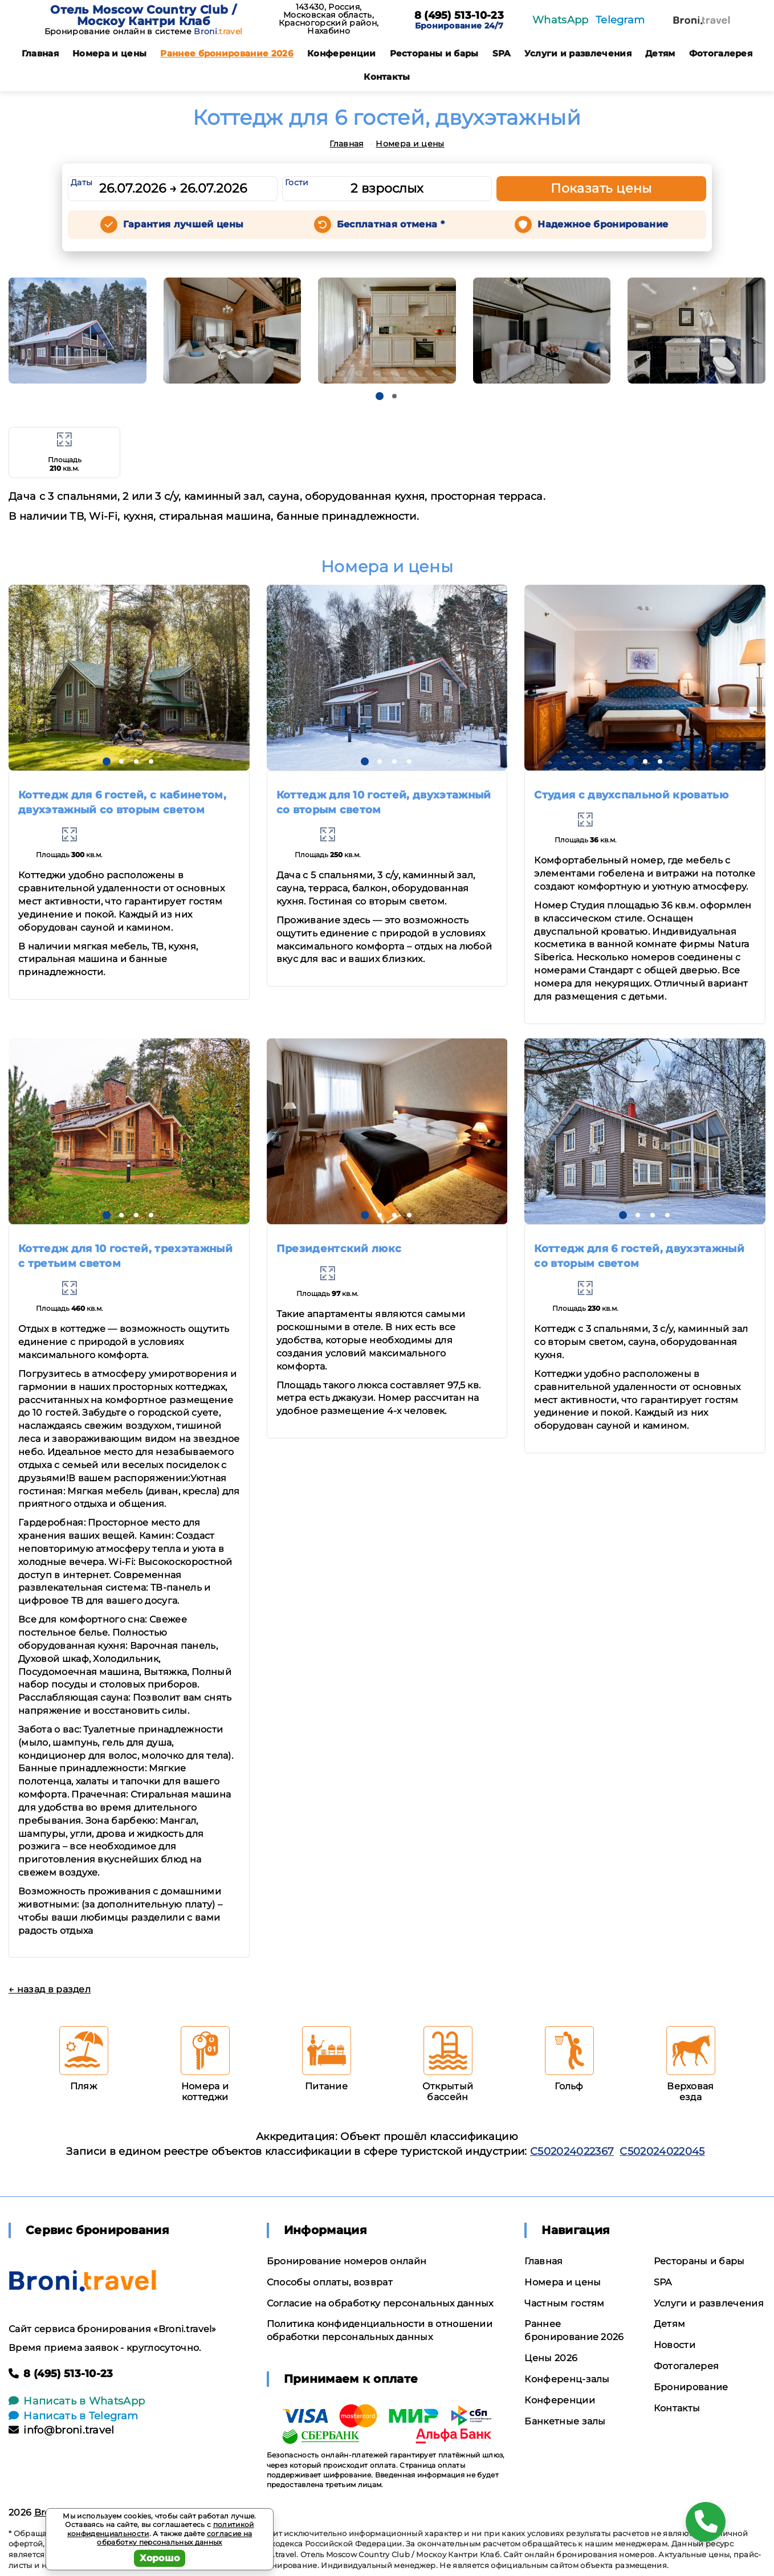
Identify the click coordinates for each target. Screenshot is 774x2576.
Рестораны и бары (434, 53)
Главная (40, 53)
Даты (81, 182)
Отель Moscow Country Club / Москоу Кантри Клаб (143, 15)
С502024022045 (662, 2151)
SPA (501, 53)
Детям (660, 53)
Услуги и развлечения (578, 53)
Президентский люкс (339, 1248)
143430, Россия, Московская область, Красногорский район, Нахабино (328, 19)
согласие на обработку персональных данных (174, 2538)
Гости (297, 182)
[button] (380, 396)
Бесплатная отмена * (391, 224)
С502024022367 (572, 2151)
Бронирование (691, 2387)
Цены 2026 (550, 2358)
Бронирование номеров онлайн (347, 2261)
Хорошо (160, 2558)
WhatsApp (560, 20)
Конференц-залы (566, 2379)
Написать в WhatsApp (77, 2401)
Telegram (620, 20)
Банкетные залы (564, 2421)
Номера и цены (109, 53)
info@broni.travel (62, 2430)
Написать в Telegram (73, 2416)
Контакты (387, 76)
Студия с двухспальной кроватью (631, 795)
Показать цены (601, 188)
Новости (674, 2344)
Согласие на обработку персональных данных (380, 2303)
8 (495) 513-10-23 (459, 16)
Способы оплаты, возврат (330, 2282)
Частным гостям (564, 2303)
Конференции (341, 53)
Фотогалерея (721, 53)
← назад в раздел (50, 1989)
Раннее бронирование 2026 (227, 53)
